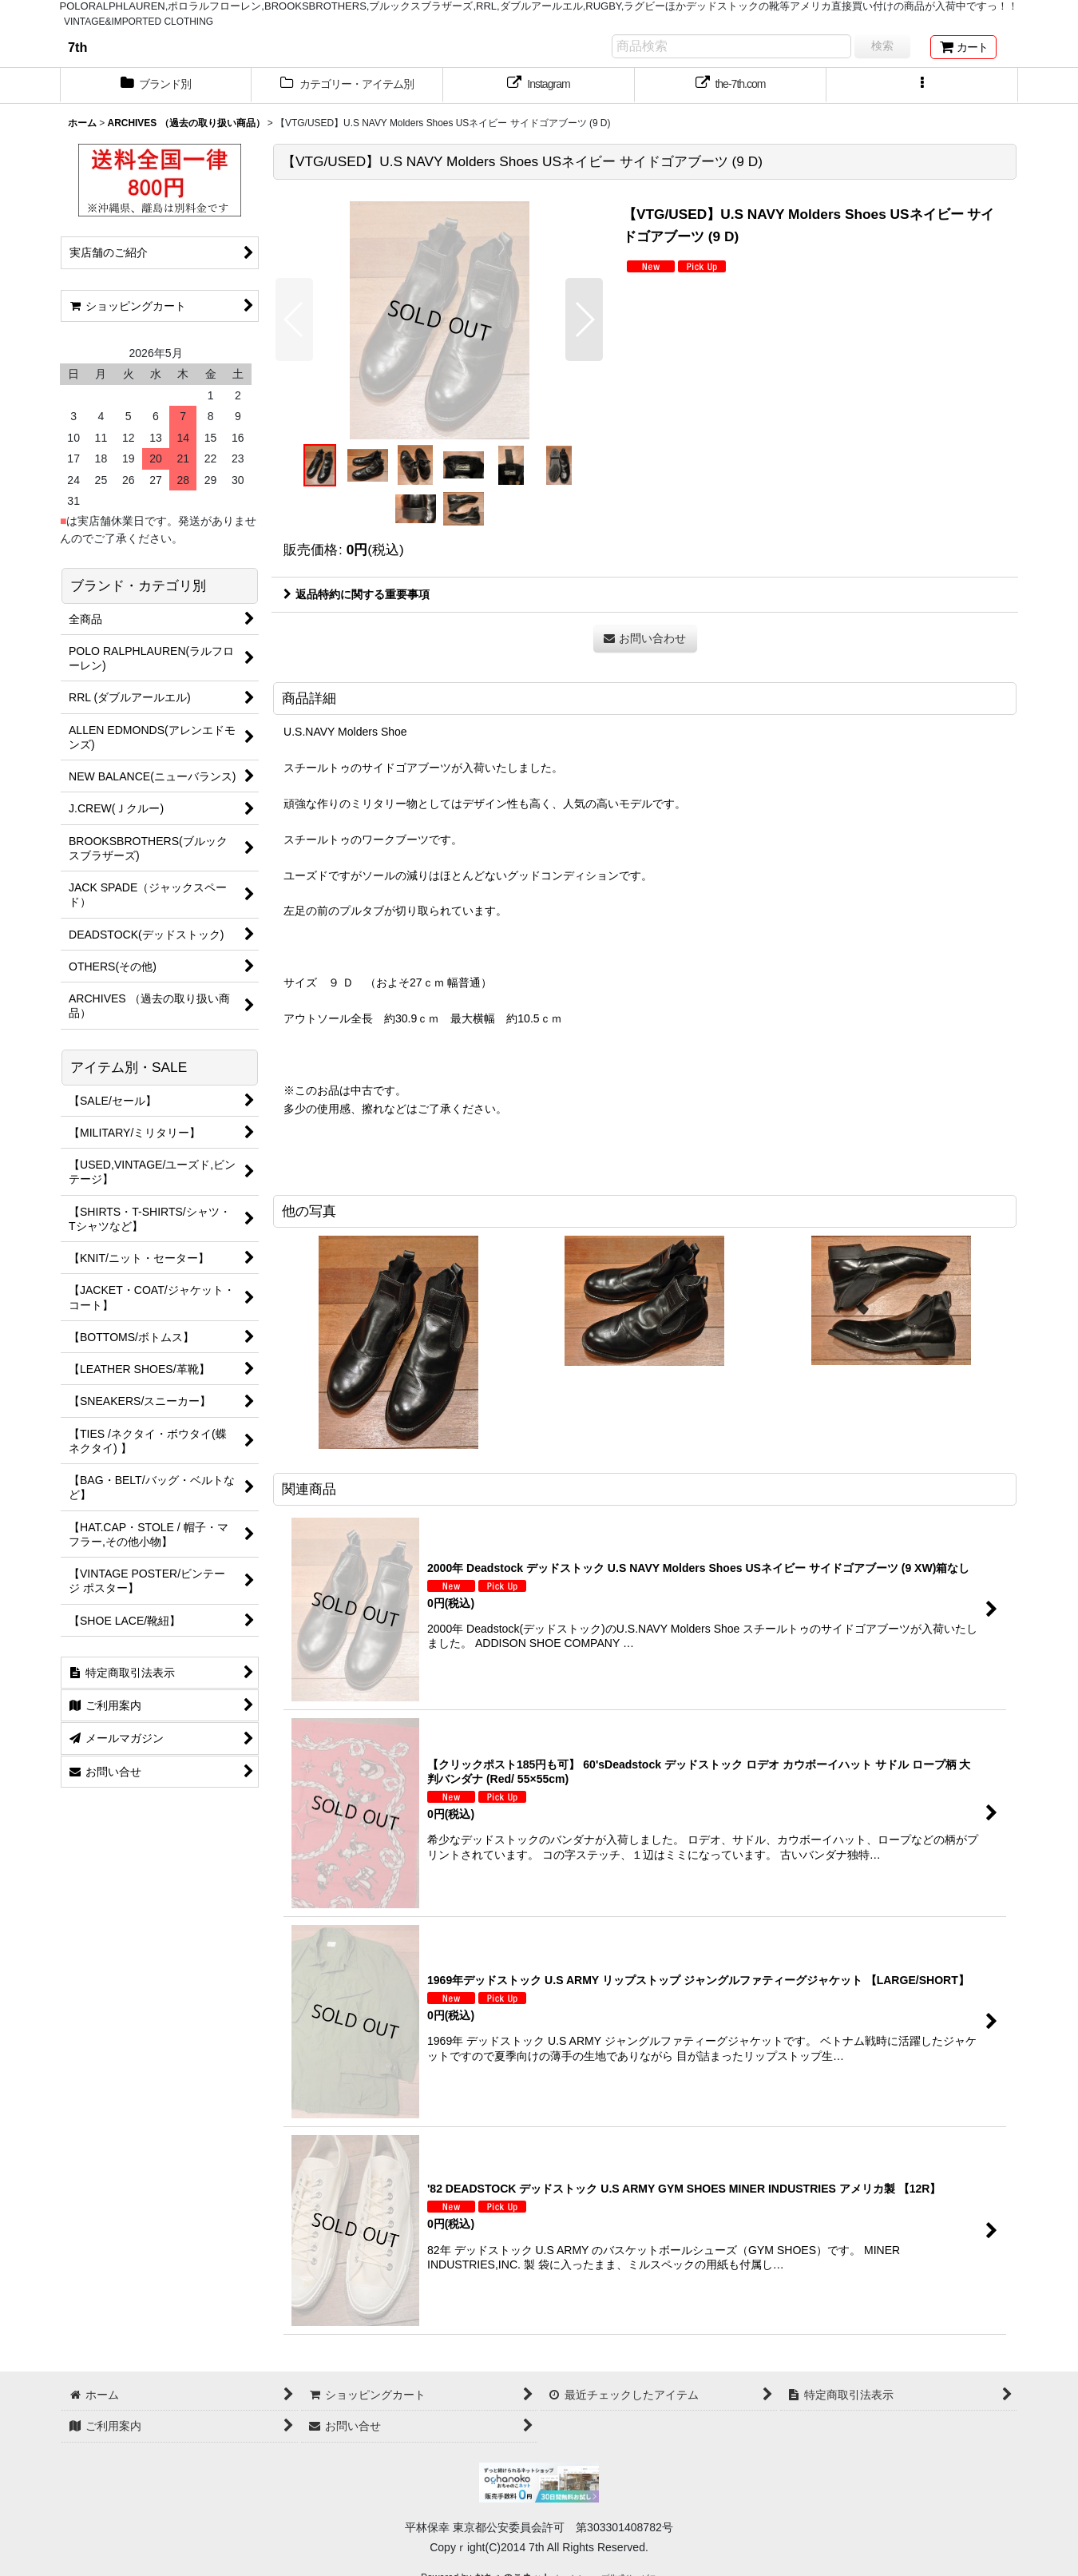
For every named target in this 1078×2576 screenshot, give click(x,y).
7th (77, 47)
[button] (922, 85)
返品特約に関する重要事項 (356, 594)
